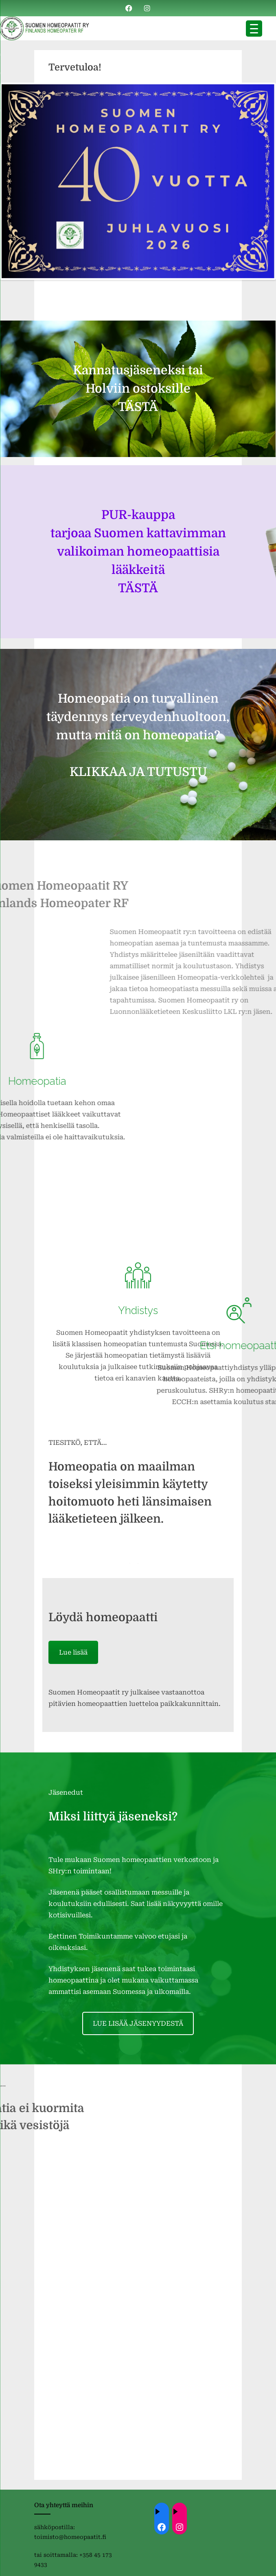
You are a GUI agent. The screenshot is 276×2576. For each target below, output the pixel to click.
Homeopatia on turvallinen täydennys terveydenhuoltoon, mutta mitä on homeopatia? (138, 717)
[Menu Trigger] (254, 28)
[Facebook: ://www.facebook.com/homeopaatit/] (161, 2527)
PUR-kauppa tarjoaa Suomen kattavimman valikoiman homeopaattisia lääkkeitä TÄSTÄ (138, 551)
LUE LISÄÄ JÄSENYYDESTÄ (138, 2023)
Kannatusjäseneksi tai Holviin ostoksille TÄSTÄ (138, 388)
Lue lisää (73, 1652)
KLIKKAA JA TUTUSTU (138, 772)
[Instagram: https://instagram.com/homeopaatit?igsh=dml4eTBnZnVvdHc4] (179, 2527)
